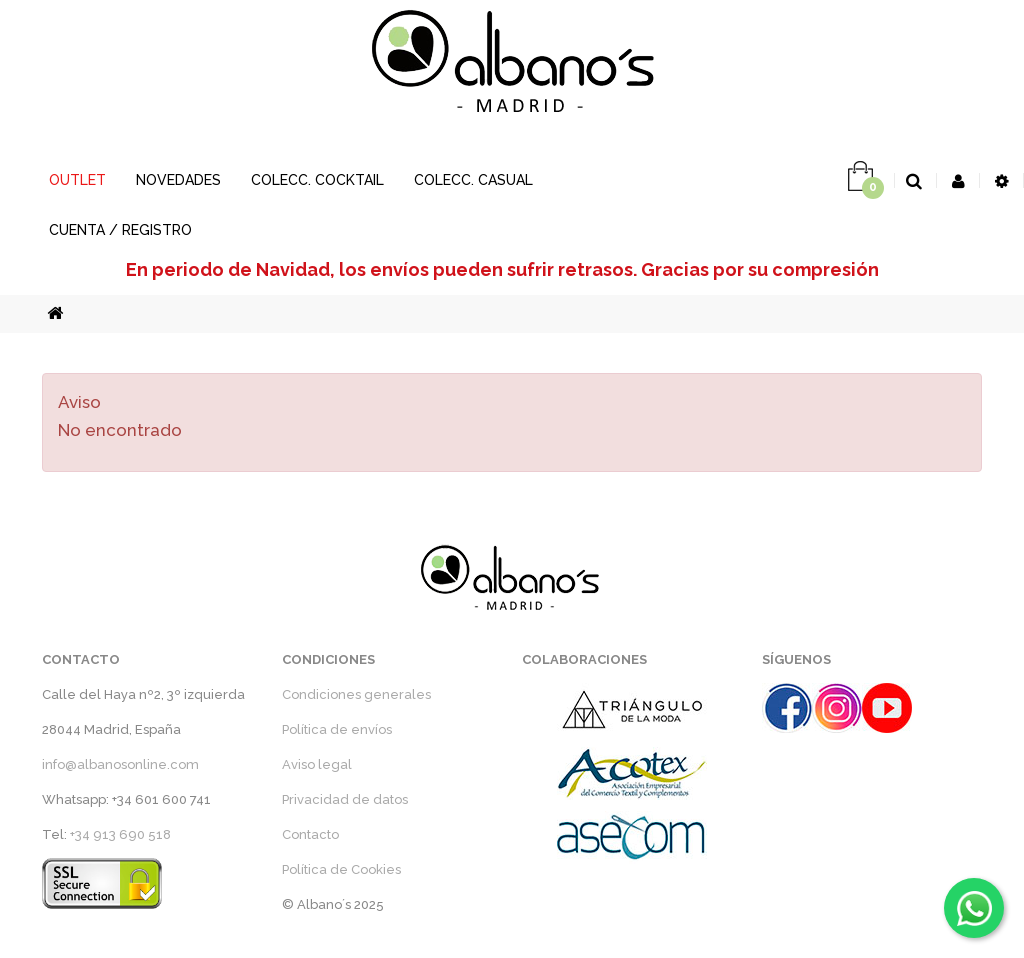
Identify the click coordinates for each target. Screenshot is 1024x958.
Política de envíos (337, 729)
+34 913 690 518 (120, 834)
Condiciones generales (356, 694)
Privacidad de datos (345, 799)
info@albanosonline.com (120, 764)
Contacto (310, 834)
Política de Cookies (341, 869)
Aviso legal (317, 764)
